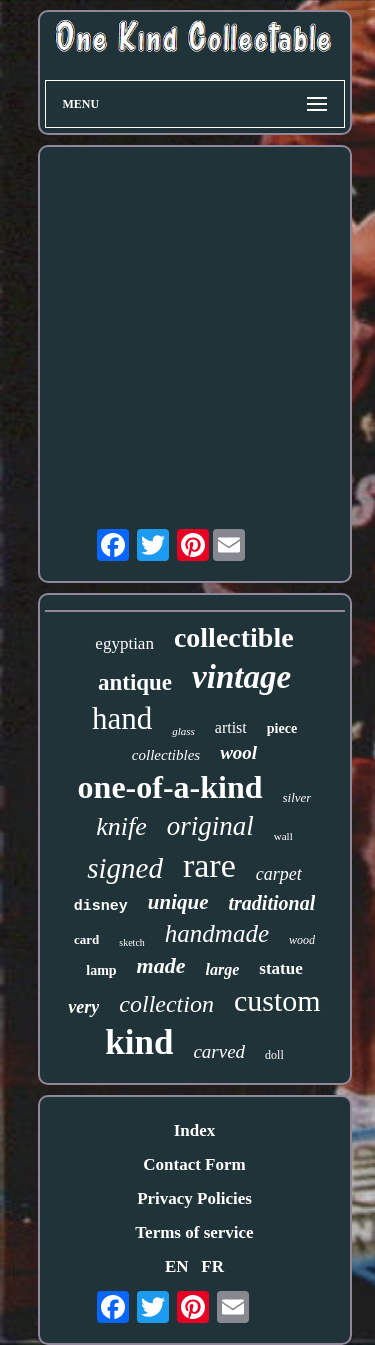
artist (231, 727)
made (161, 965)
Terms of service (194, 1232)
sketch (132, 942)
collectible (234, 637)
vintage (241, 677)
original (210, 826)
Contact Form (194, 1164)
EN (177, 1266)
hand (122, 718)
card (86, 939)
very (83, 1007)
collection (166, 1004)
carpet (279, 874)
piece (282, 728)
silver (297, 797)
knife (121, 826)
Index (195, 1130)
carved (219, 1051)
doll (274, 1055)
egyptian (124, 643)
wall (283, 836)
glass (183, 731)
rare (209, 865)
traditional (272, 903)
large (223, 969)
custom (277, 1000)
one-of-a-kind (170, 787)
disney (101, 906)
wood (302, 940)
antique (135, 682)
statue (280, 968)
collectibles (166, 755)
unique (178, 902)
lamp (101, 970)
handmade (217, 933)
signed (125, 868)
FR (212, 1266)
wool (238, 752)
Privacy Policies (194, 1198)
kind (139, 1042)
